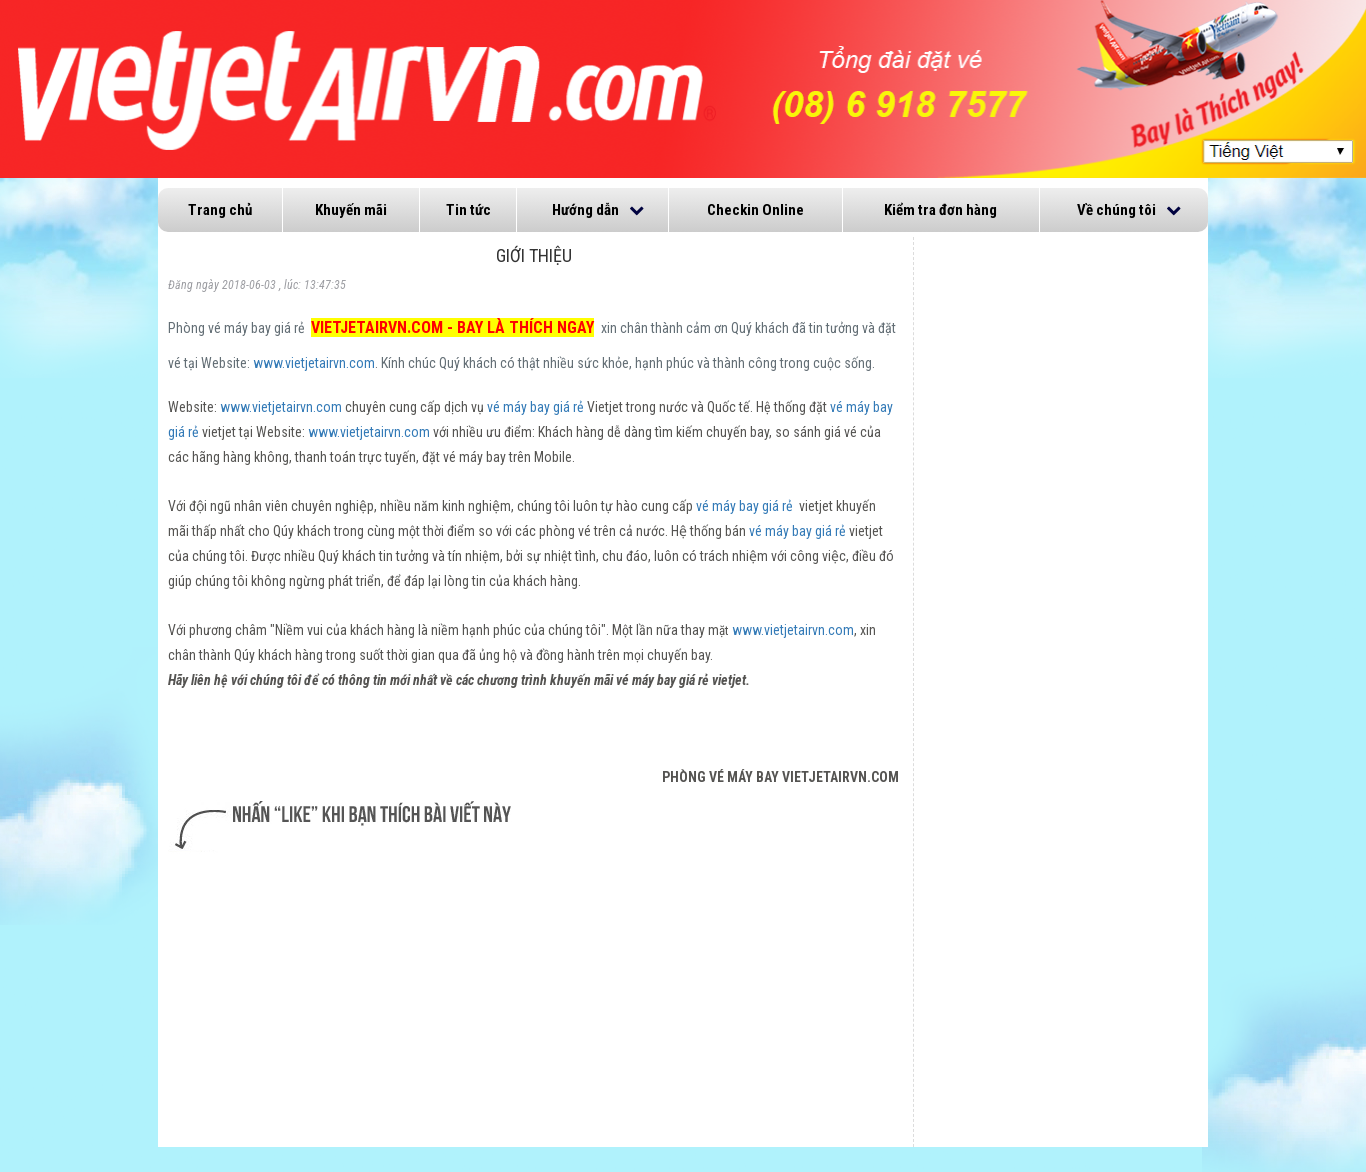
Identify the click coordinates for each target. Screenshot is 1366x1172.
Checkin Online (755, 210)
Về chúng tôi (1116, 210)
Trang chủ (220, 210)
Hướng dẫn (585, 210)
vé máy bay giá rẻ (535, 407)
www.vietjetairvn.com (314, 363)
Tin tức (468, 210)
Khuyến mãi (351, 210)
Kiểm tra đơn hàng (940, 210)
